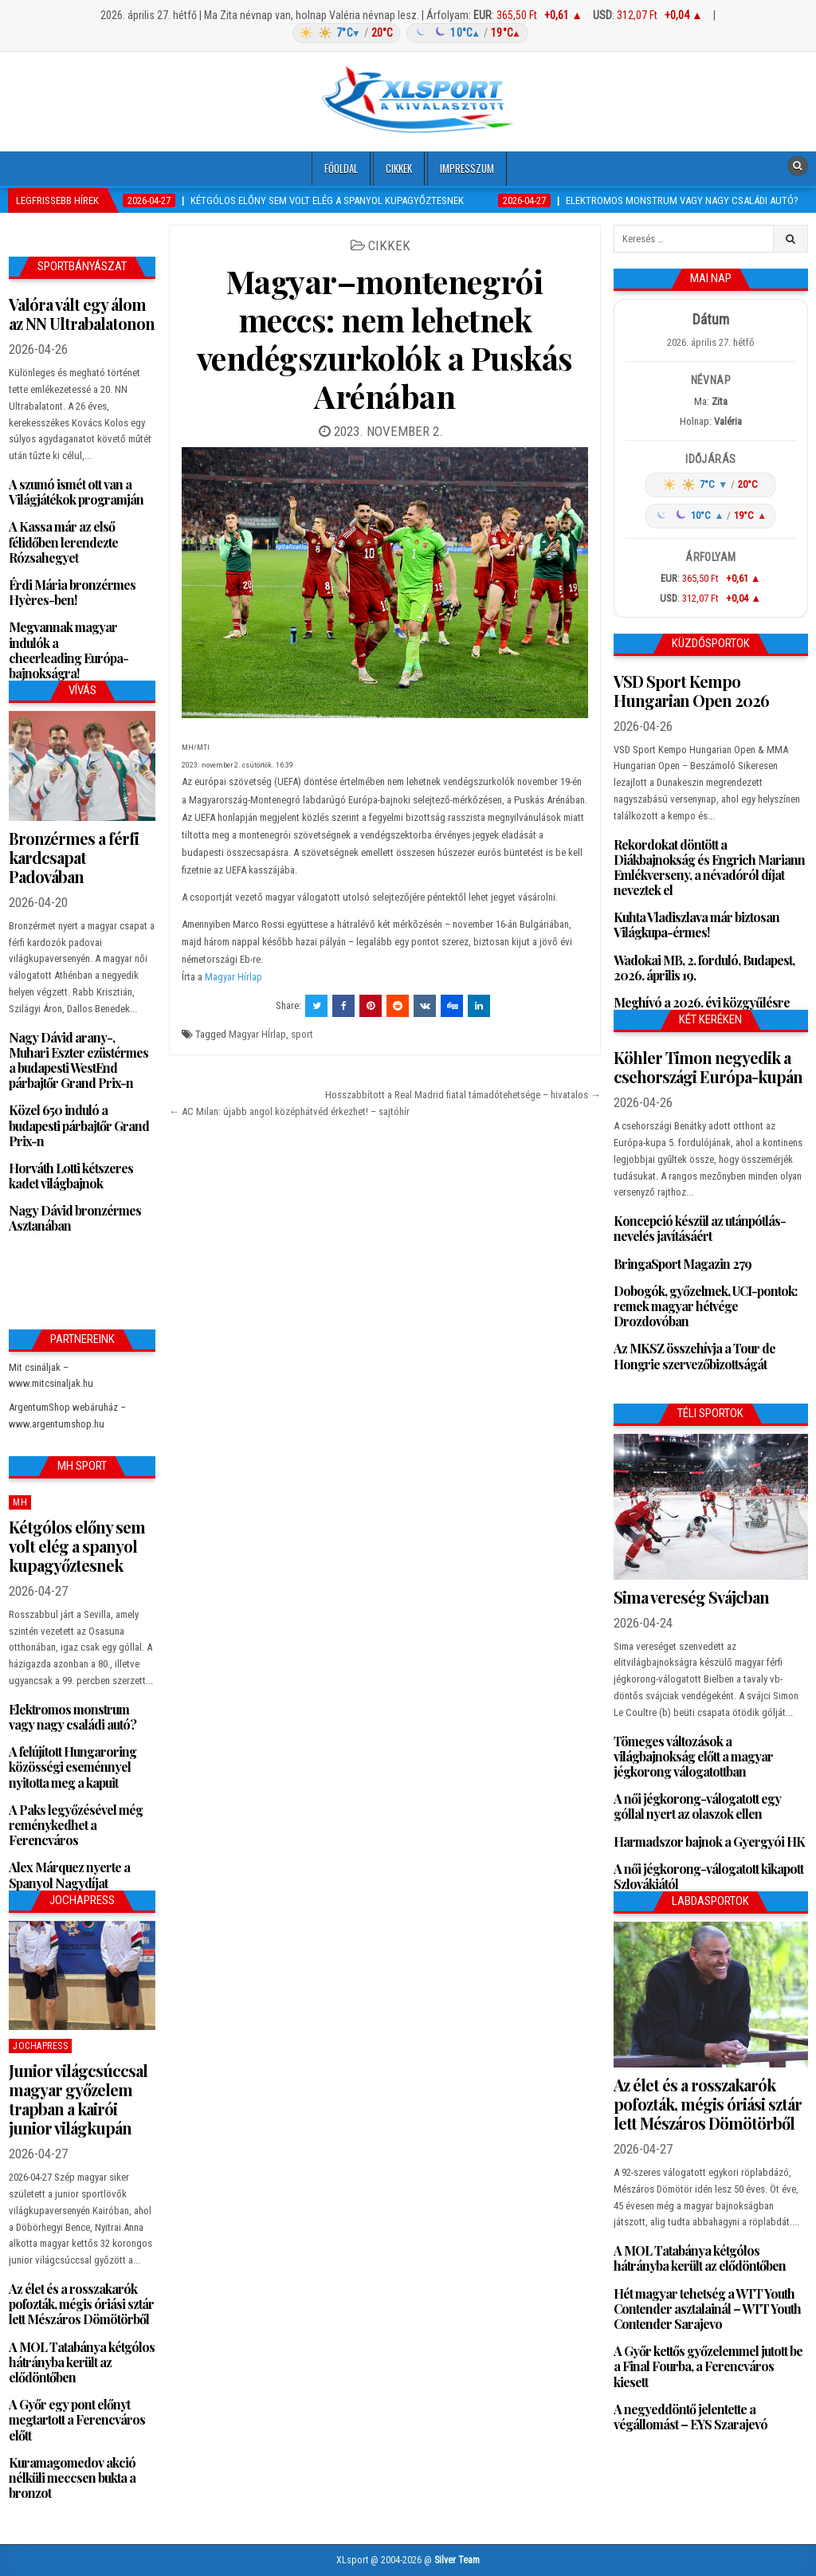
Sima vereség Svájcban (691, 1597)
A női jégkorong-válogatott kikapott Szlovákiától (708, 1876)
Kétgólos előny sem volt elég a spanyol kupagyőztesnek (77, 1546)
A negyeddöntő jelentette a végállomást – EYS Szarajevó (690, 2417)
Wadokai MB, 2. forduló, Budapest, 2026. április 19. (704, 968)
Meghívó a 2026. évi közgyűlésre (702, 1002)
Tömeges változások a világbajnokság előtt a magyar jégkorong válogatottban (693, 1756)
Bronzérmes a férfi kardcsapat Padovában (74, 857)
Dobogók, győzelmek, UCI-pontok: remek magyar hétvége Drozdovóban (705, 1305)
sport (302, 1034)
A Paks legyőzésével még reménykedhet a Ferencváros (76, 1824)
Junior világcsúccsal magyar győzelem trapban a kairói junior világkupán (78, 2099)
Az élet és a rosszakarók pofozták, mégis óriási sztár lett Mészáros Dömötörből (81, 2303)
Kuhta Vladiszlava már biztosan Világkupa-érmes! (696, 924)
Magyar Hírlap (233, 977)
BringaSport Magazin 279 (682, 1263)
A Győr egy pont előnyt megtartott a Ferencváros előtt (77, 2419)
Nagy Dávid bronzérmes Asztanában (75, 1218)
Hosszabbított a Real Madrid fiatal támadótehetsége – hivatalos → (463, 1095)
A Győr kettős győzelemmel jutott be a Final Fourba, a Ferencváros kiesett (708, 2365)
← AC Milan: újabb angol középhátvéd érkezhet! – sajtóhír (289, 1111)
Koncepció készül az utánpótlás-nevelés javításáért (700, 1228)
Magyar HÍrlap (257, 1034)
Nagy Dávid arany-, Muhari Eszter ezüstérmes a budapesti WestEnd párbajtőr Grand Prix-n (78, 1060)
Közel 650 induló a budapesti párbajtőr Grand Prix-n (79, 1125)
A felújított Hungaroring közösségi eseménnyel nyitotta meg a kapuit (72, 1766)
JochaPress (40, 2046)
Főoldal (341, 168)
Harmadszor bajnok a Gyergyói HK (709, 1841)
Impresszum (467, 168)
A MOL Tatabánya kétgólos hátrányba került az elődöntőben (82, 2362)
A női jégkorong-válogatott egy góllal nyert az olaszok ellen (697, 1806)
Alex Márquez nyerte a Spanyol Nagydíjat (69, 1875)
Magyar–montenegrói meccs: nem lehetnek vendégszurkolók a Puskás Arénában (385, 338)
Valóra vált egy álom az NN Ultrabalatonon (82, 313)
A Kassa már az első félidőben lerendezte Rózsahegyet (63, 541)
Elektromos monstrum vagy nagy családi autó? (72, 1717)
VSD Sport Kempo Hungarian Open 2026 (691, 690)
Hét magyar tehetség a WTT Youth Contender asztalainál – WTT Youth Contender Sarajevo (707, 2308)
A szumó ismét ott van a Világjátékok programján (76, 492)
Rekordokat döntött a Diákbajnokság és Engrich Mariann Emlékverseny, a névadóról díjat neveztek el (709, 867)
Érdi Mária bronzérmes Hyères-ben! (72, 592)
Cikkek (399, 168)
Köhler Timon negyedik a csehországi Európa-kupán (708, 1066)
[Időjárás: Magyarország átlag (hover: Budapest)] (408, 33)
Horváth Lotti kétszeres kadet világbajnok (71, 1176)
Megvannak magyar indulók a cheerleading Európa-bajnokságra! (68, 649)
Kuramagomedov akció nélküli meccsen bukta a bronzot (72, 2477)
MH (20, 1502)
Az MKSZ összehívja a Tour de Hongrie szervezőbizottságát (694, 1356)
